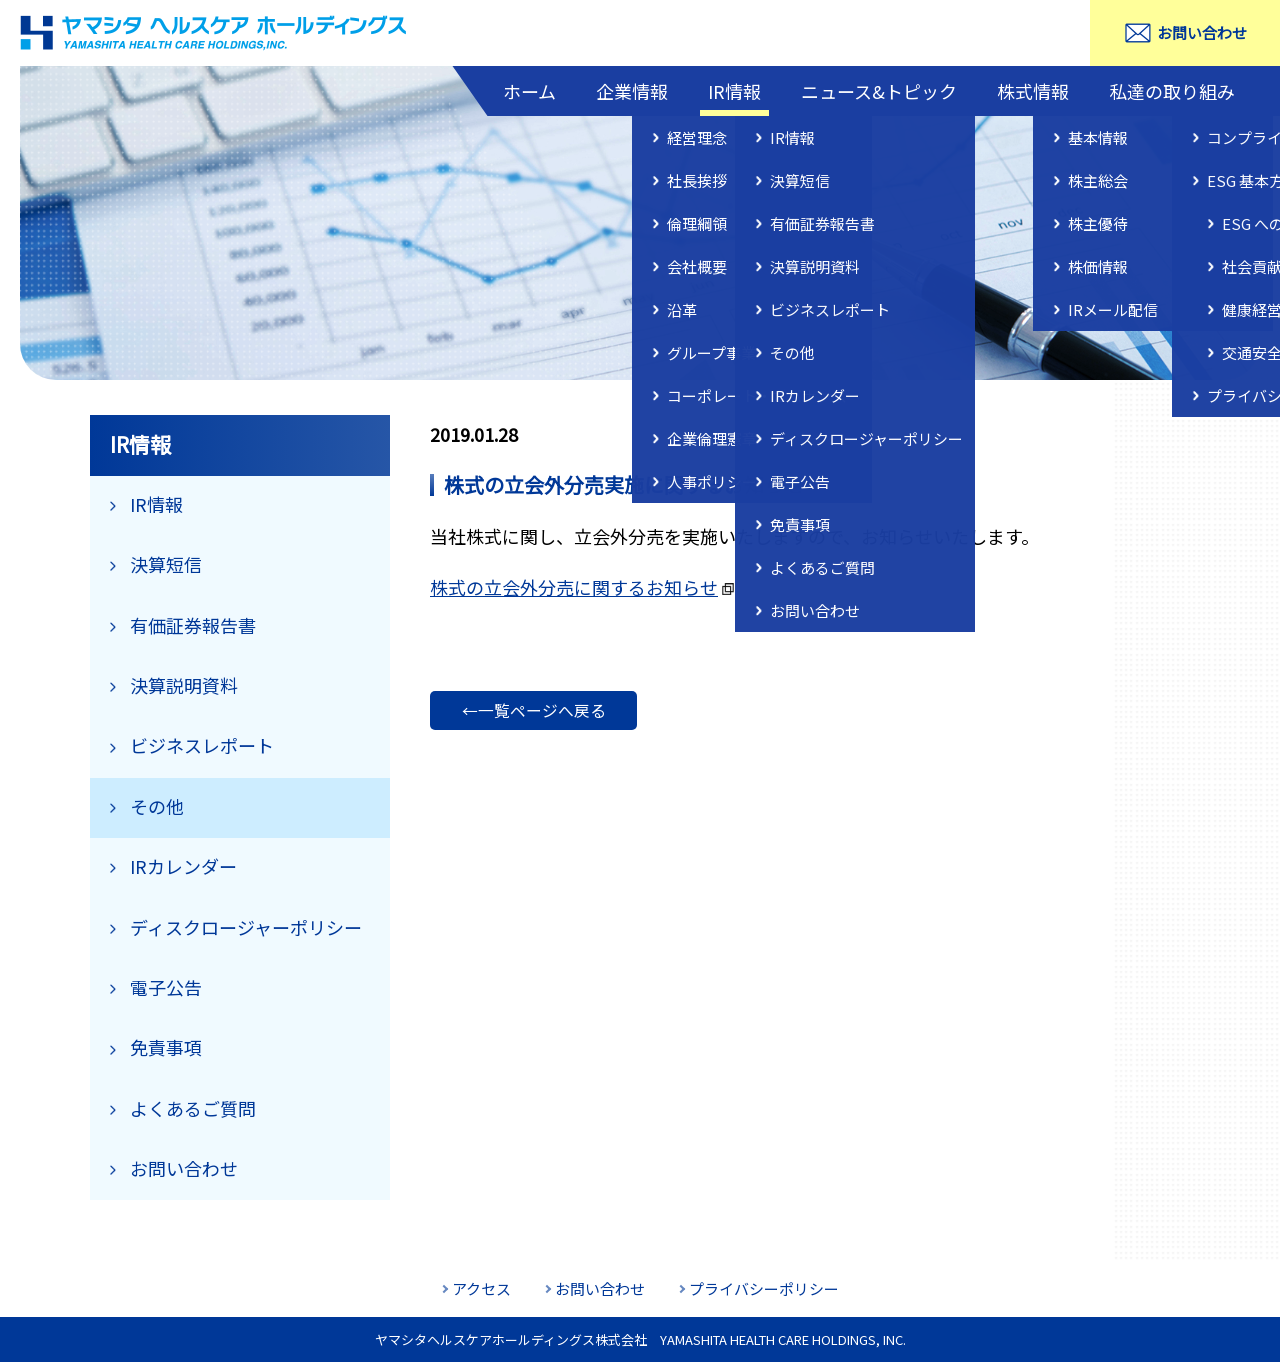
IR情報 (734, 91)
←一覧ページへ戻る (534, 710)
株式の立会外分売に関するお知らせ (574, 587)
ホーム (529, 91)
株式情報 (1033, 91)
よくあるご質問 (193, 1108)
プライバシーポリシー (764, 1288)
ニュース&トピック (879, 91)
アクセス (481, 1288)
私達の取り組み (1172, 91)
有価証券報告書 (193, 625)
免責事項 (166, 1047)
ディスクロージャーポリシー (246, 927)
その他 (157, 806)
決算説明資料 (184, 685)
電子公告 (166, 987)
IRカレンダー (183, 866)
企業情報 (632, 91)
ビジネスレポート (202, 745)
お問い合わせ (1202, 32)
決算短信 (166, 564)
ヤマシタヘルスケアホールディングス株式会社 (215, 33)
